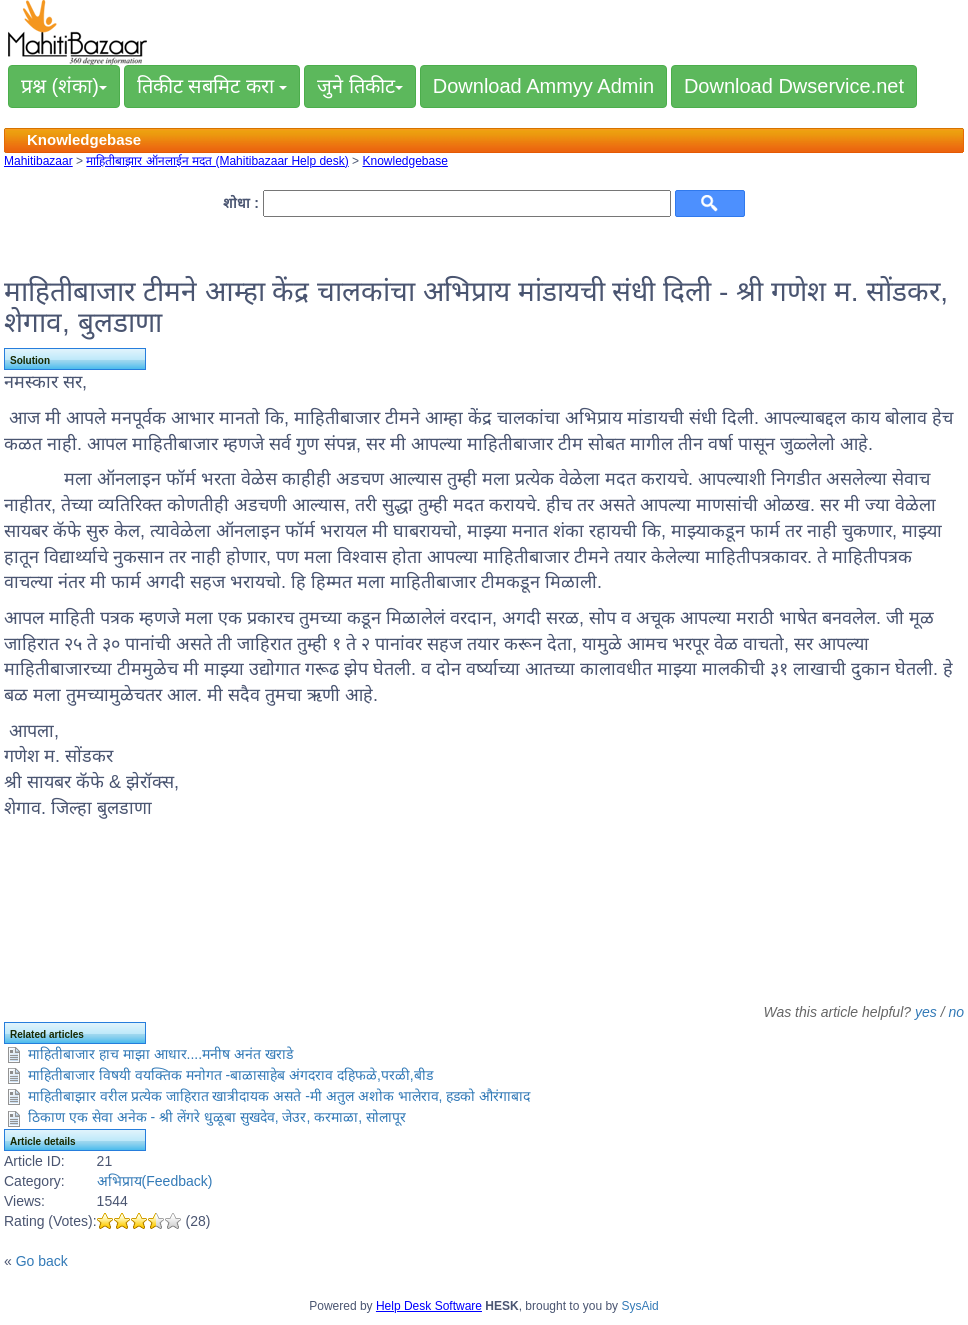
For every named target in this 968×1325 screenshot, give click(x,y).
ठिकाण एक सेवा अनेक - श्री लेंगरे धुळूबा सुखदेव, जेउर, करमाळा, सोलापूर (217, 1117)
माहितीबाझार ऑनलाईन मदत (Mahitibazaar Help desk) (217, 161)
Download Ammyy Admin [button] (543, 86)
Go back (42, 1261)
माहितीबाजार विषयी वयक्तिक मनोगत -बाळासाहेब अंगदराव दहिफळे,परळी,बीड (230, 1075)
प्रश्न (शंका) (64, 86)
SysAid (639, 1306)
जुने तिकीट (360, 86)
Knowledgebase (404, 161)
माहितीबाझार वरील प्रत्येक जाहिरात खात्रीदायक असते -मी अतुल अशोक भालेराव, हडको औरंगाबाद (279, 1096)
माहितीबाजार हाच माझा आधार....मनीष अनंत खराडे (160, 1054)
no (956, 1012)
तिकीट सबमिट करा (212, 86)
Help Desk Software (429, 1306)
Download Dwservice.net (794, 86)
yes (926, 1012)
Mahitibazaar (38, 161)
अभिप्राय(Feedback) (155, 1181)
